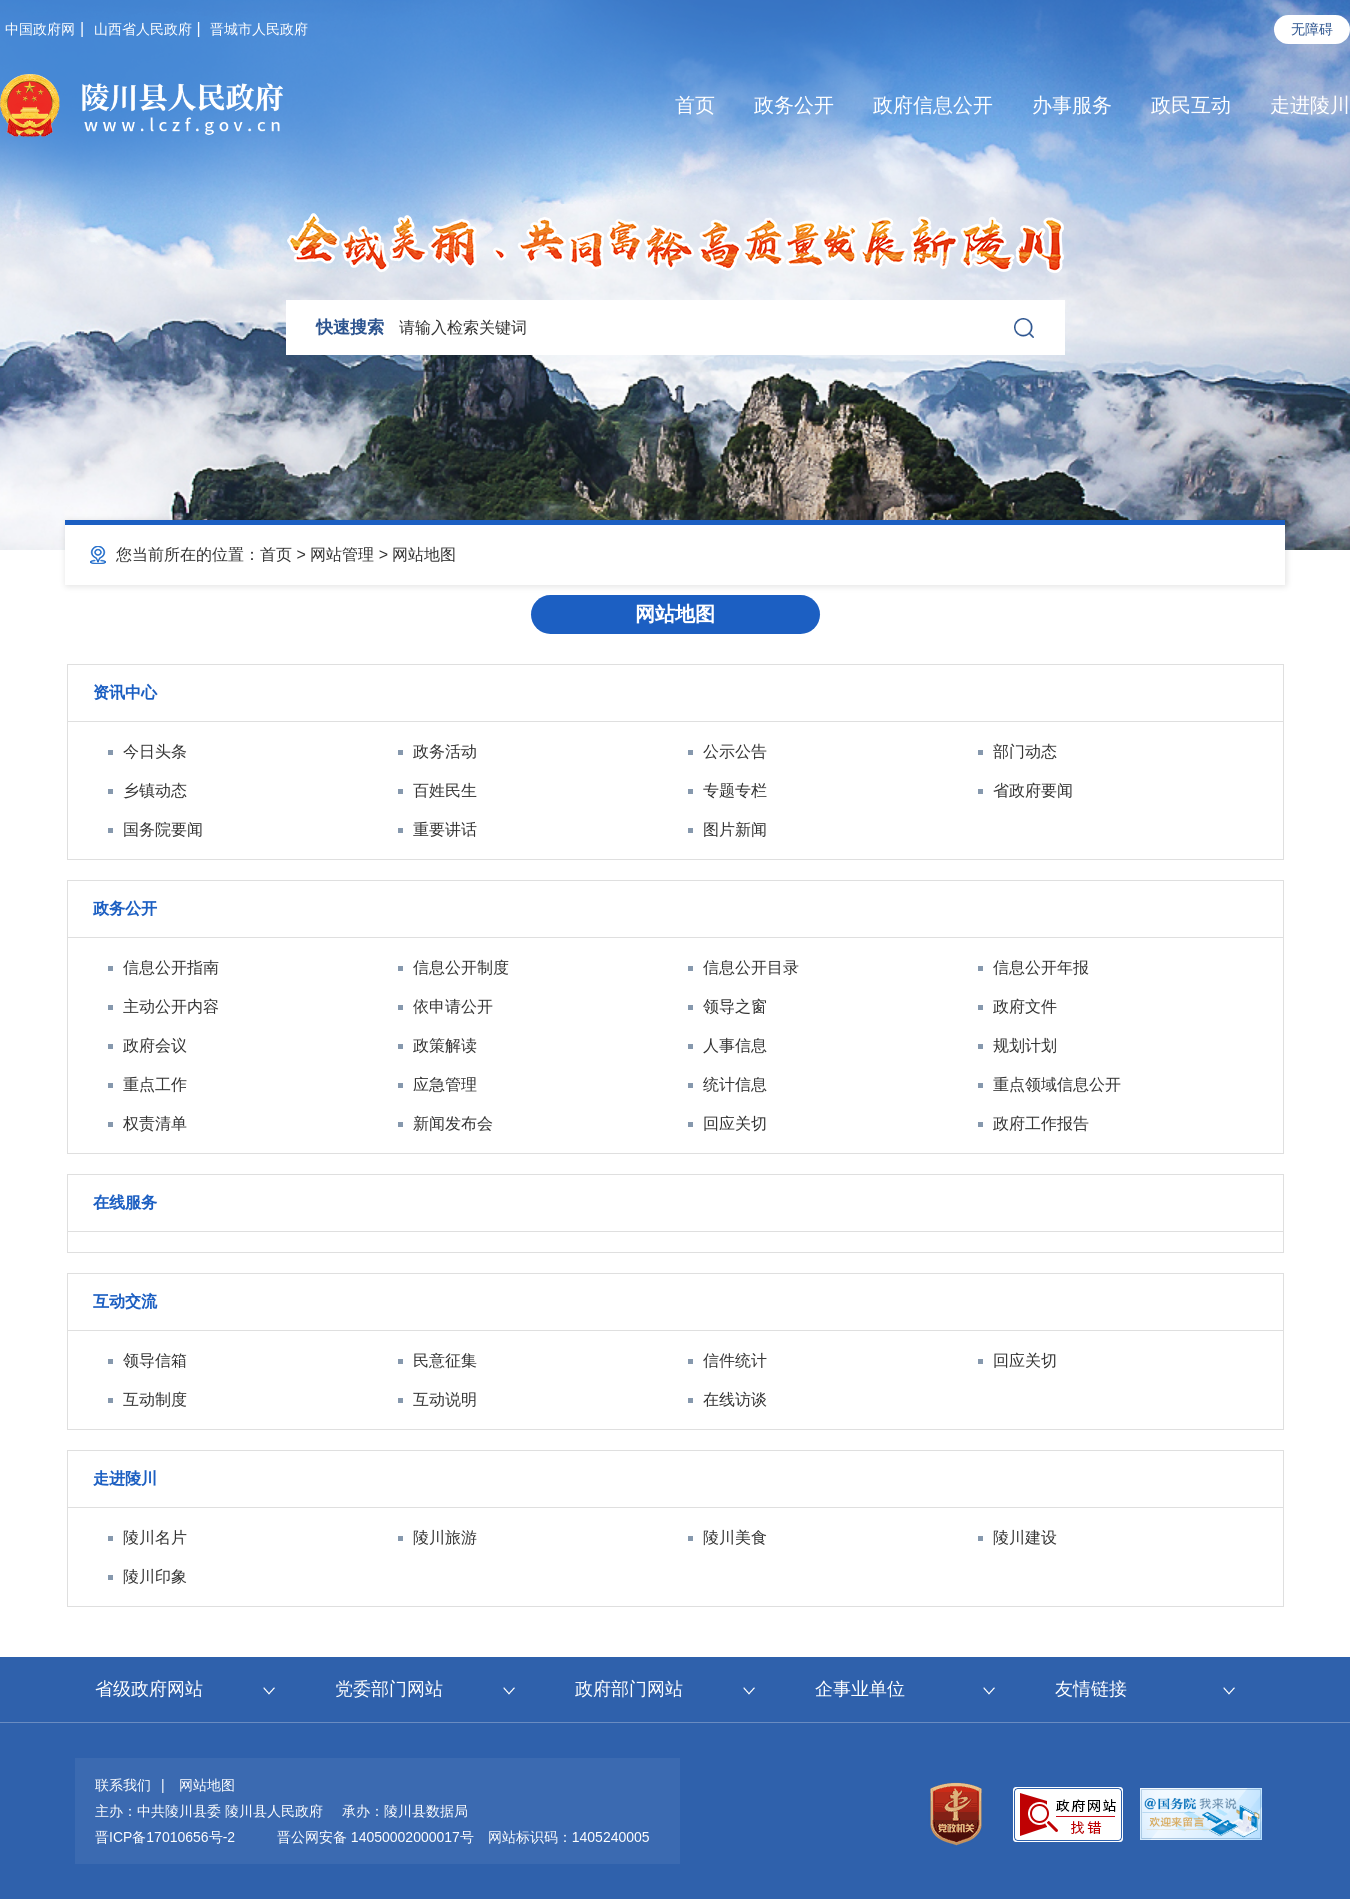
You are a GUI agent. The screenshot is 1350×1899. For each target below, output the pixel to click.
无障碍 (1312, 29)
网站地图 (424, 554)
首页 (695, 105)
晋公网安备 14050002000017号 (375, 1837)
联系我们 (123, 1785)
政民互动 (1191, 105)
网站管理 (342, 554)
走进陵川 (1310, 105)
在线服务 (125, 1202)
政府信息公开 (933, 105)
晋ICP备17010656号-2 (165, 1837)
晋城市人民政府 (259, 29)
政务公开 (794, 105)
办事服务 (1072, 105)
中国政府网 (40, 29)
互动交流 (125, 1301)
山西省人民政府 (143, 29)
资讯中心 (125, 692)
